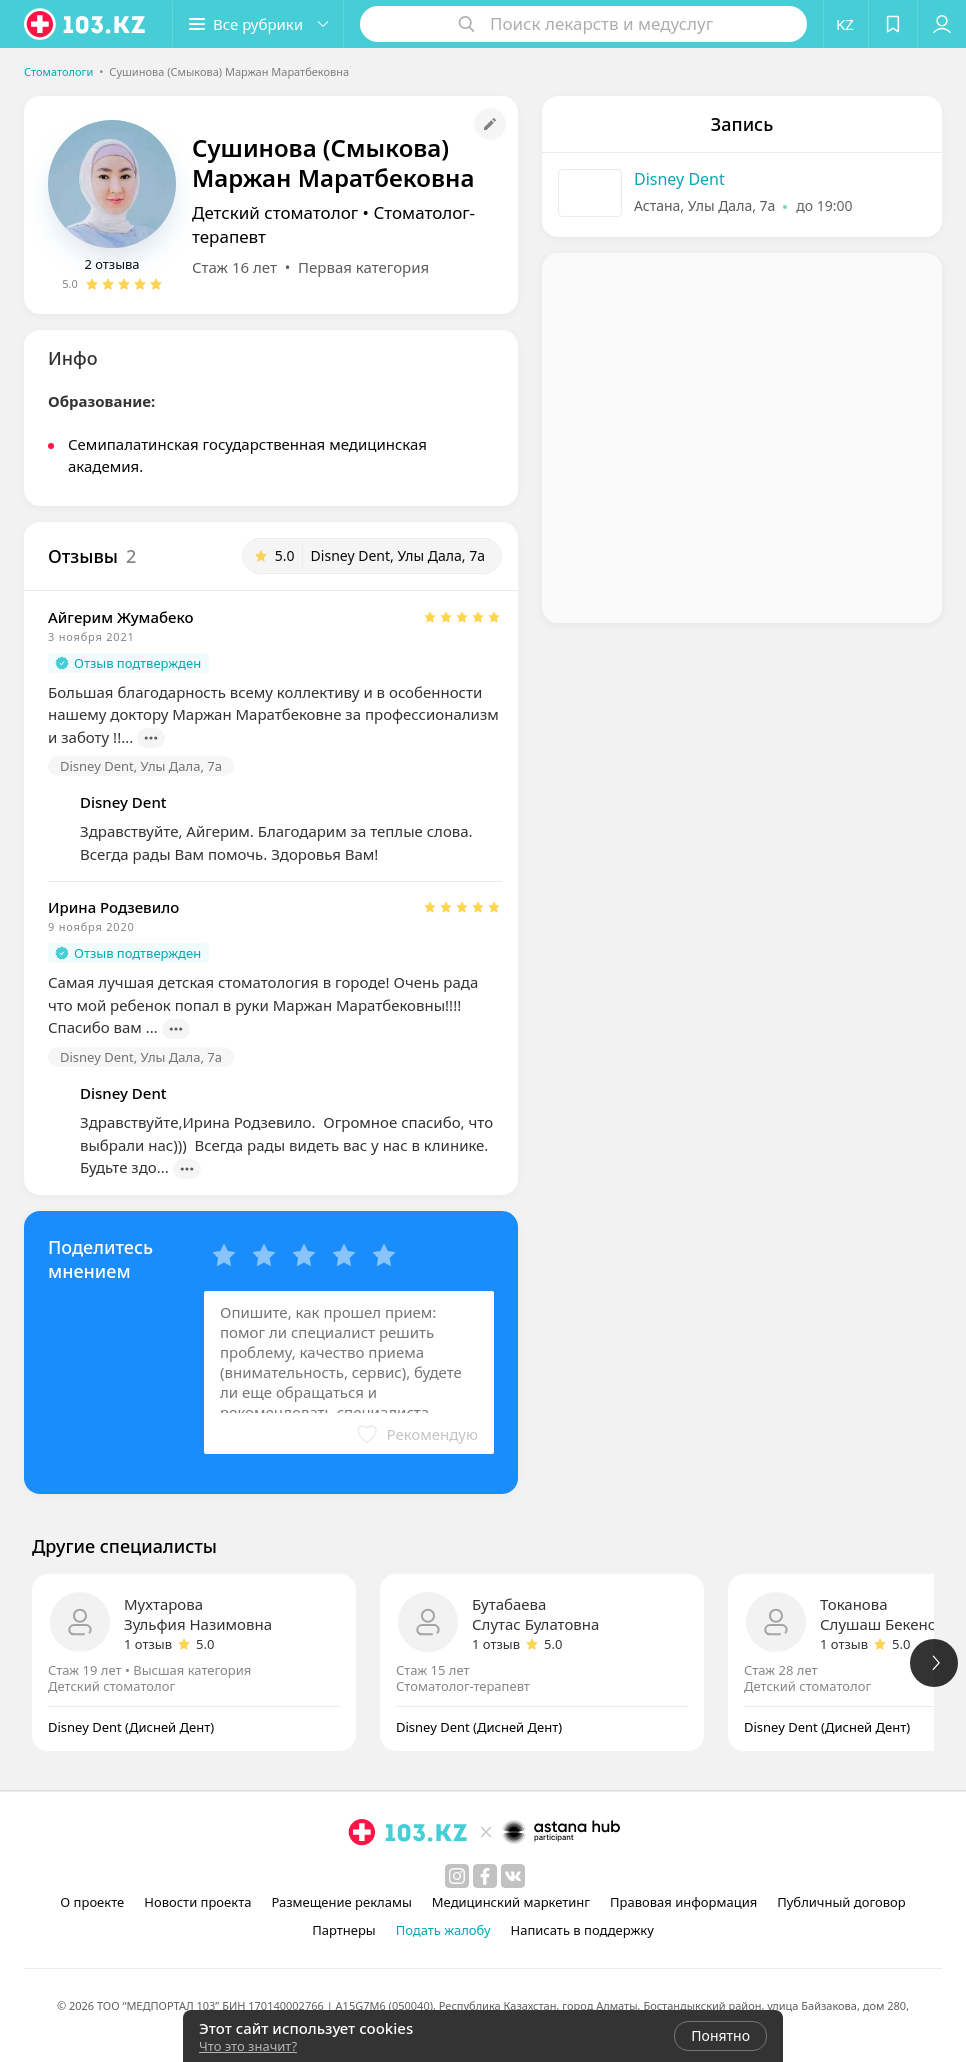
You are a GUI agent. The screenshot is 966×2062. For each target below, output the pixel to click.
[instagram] (457, 1876)
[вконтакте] (513, 1876)
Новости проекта (197, 1902)
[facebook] (485, 1876)
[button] (258, 24)
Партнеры (344, 1930)
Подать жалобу (443, 1930)
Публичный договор (841, 1902)
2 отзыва (111, 264)
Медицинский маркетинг (511, 1902)
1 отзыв (148, 1644)
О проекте (92, 1902)
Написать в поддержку (582, 1930)
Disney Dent (679, 179)
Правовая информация (683, 1902)
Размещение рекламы (341, 1902)
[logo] (86, 24)
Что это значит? (248, 2046)
